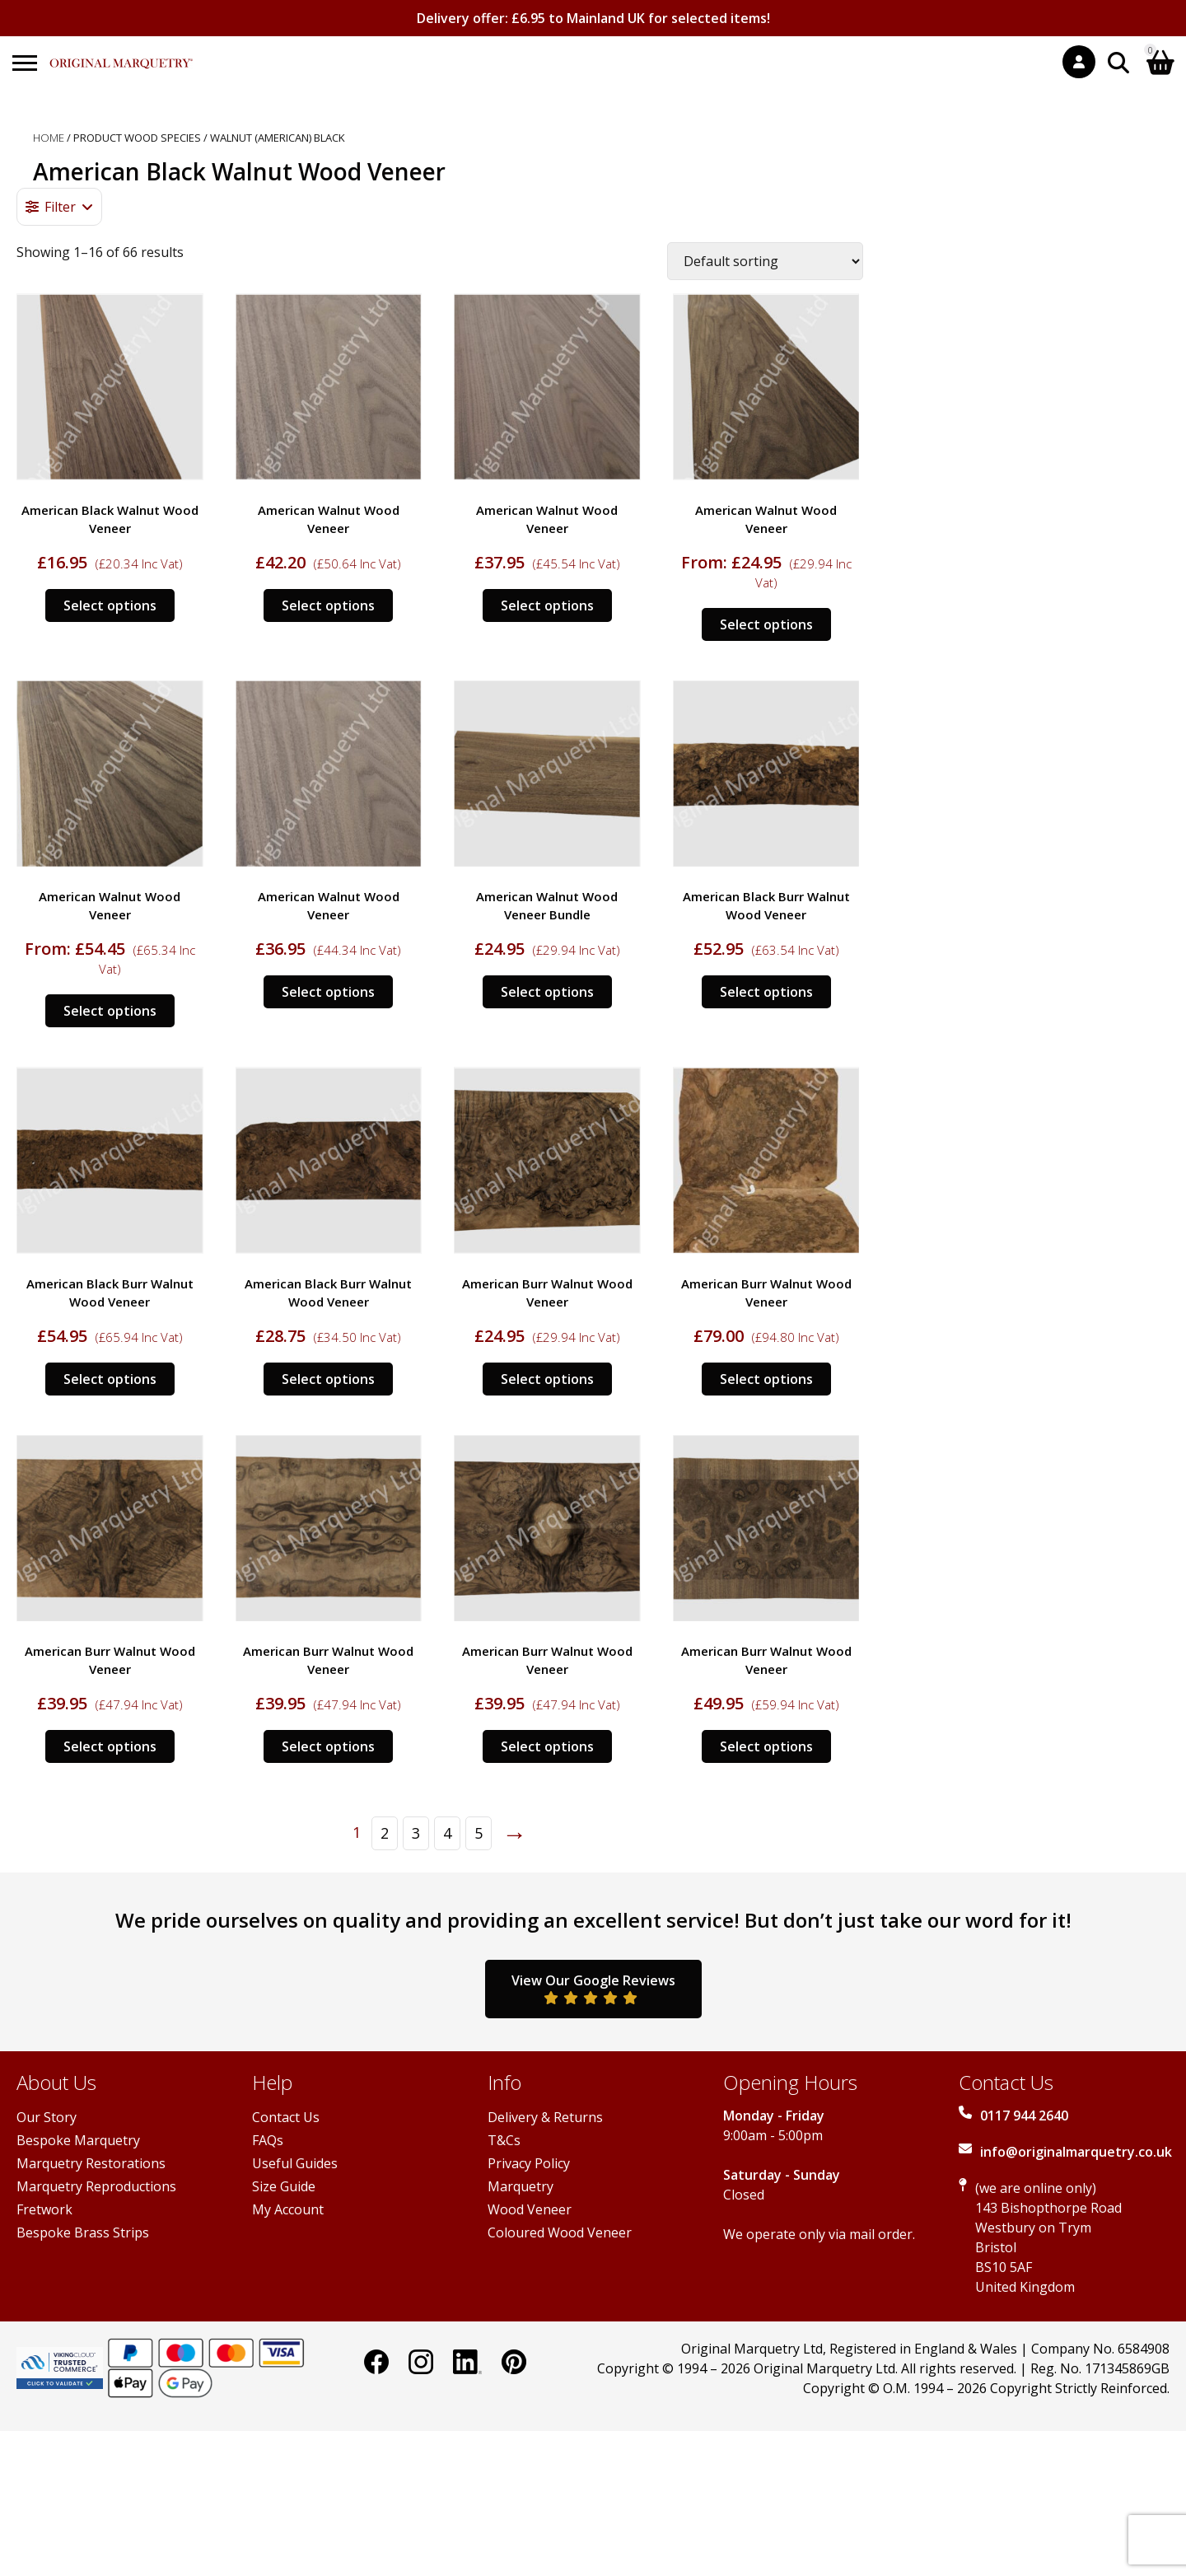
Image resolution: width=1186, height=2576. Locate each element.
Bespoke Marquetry (78, 2140)
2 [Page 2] (385, 1833)
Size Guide (283, 2186)
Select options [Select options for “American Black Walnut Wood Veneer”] (109, 605)
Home (48, 137)
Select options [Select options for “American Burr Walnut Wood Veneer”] (547, 1379)
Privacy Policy (529, 2163)
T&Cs (504, 2140)
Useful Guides (295, 2163)
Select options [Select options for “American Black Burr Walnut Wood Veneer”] (766, 992)
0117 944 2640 (1024, 2115)
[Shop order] (765, 261)
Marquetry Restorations (91, 2163)
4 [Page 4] (447, 1833)
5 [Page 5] (478, 1833)
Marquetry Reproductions (96, 2186)
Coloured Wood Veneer (560, 2232)
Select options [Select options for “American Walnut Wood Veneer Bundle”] (547, 992)
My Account (288, 2209)
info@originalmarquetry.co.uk (1076, 2152)
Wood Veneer (530, 2209)
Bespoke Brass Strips (82, 2232)
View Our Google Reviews (593, 1987)
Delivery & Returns (545, 2117)
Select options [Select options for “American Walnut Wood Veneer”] (328, 605)
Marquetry (520, 2186)
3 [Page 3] (416, 1833)
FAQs (267, 2140)
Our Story (46, 2117)
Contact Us (286, 2117)
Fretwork (44, 2209)
